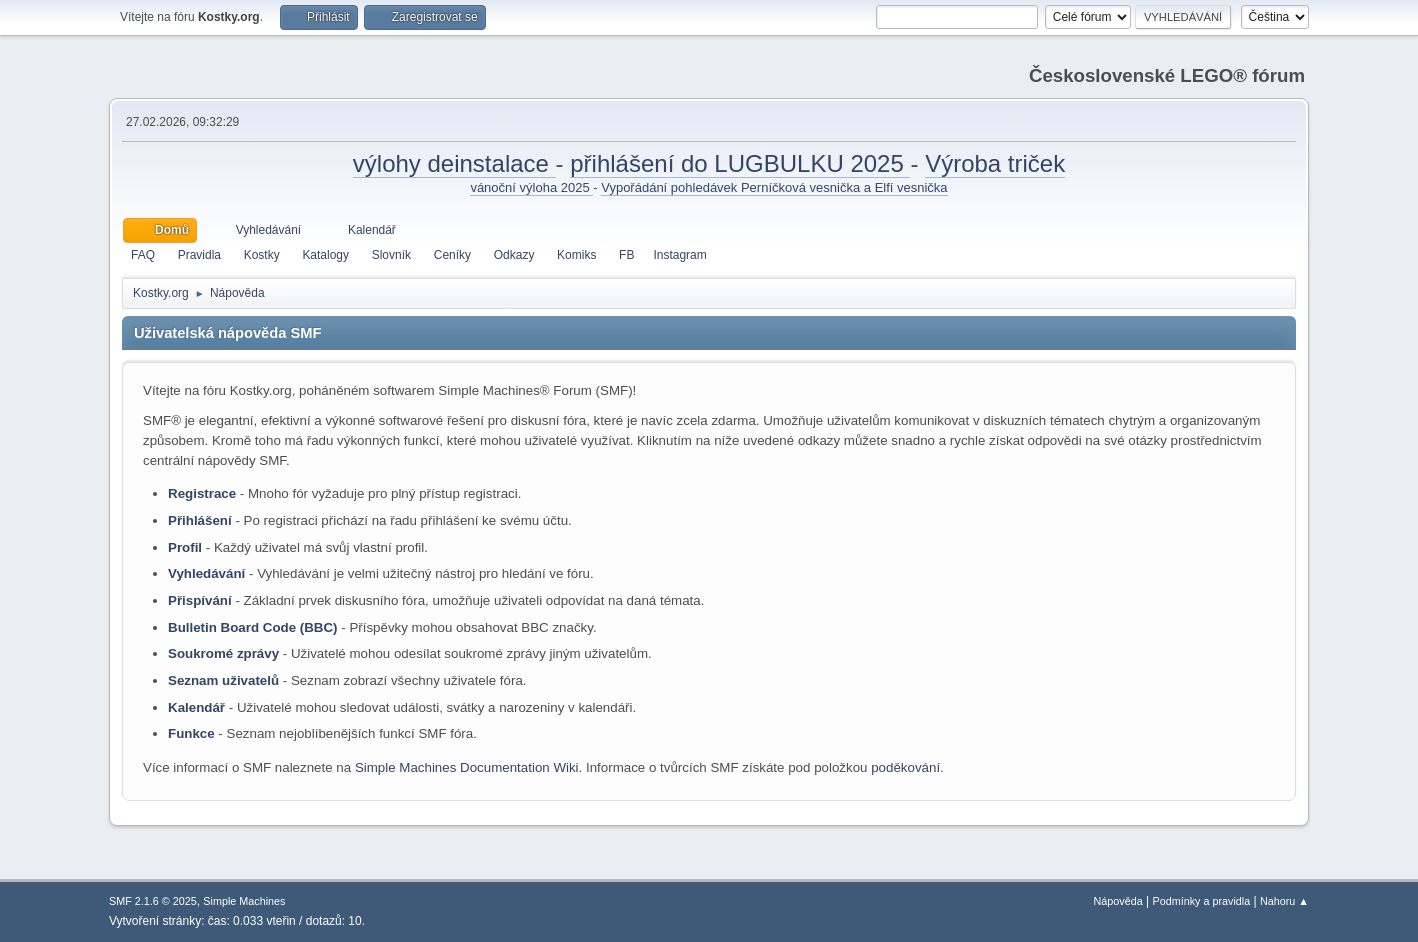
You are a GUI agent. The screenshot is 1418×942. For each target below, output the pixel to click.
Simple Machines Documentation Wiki (467, 767)
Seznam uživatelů (223, 680)
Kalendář (196, 707)
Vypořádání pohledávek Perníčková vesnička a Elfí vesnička (774, 187)
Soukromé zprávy (223, 653)
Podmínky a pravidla (1202, 901)
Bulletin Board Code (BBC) (253, 627)
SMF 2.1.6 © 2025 (153, 901)
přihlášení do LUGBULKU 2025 (740, 163)
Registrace (202, 493)
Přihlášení (200, 520)
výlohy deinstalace (454, 163)
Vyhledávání (206, 573)
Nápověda (1118, 901)
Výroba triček (995, 163)
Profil (185, 547)
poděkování (905, 767)
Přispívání (200, 600)
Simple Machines (244, 901)
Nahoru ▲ (1284, 901)
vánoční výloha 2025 (531, 187)
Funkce (191, 733)
